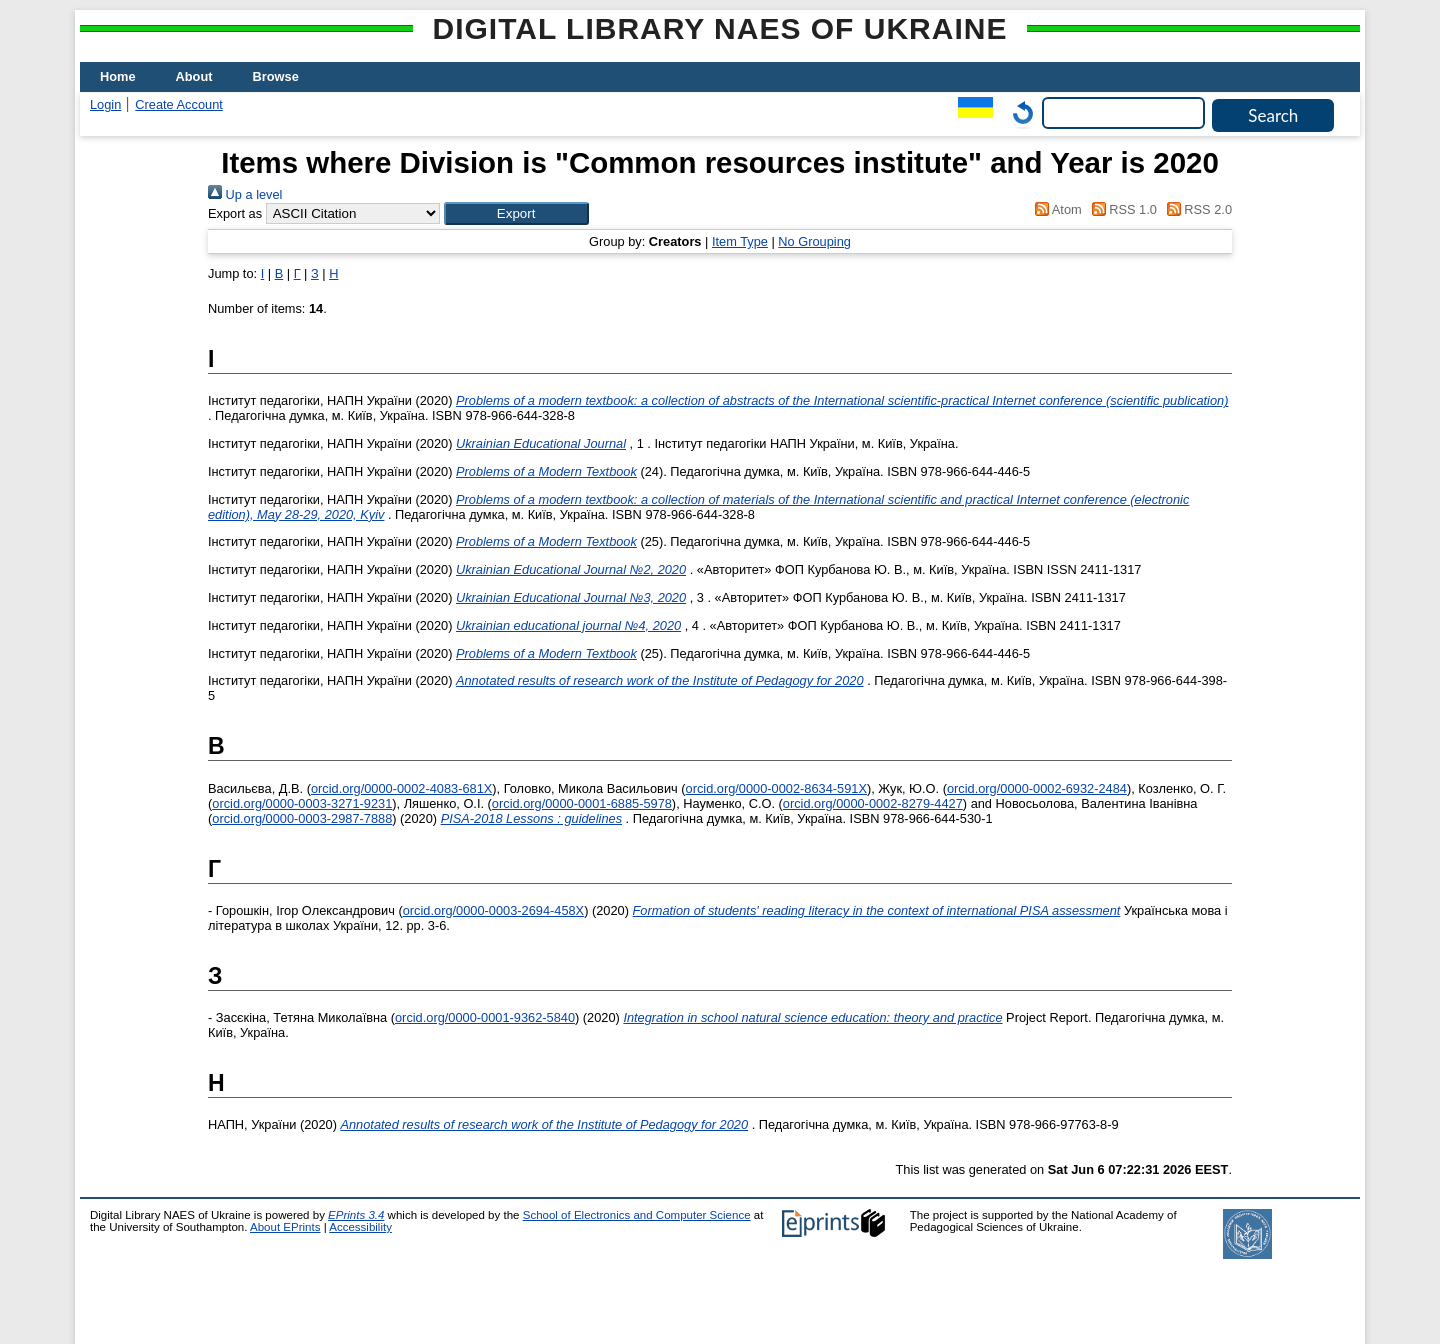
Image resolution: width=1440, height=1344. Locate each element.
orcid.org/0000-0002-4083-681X (401, 788)
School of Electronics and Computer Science (637, 1215)
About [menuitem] (194, 76)
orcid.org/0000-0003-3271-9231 (302, 803)
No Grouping (814, 241)
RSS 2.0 (1196, 209)
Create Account (179, 104)
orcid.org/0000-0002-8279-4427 (873, 803)
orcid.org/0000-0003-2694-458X (493, 910)
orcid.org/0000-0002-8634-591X (776, 788)
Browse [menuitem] (276, 76)
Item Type (740, 241)
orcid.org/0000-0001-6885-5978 (582, 803)
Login (105, 104)
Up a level (245, 194)
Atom (1055, 209)
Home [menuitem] (118, 76)
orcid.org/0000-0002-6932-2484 (1037, 788)
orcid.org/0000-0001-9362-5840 (485, 1017)
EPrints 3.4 (356, 1215)
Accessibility (360, 1227)
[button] (516, 213)
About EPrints (285, 1227)
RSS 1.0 (1121, 209)
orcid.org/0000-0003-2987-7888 (302, 818)
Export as (235, 213)
